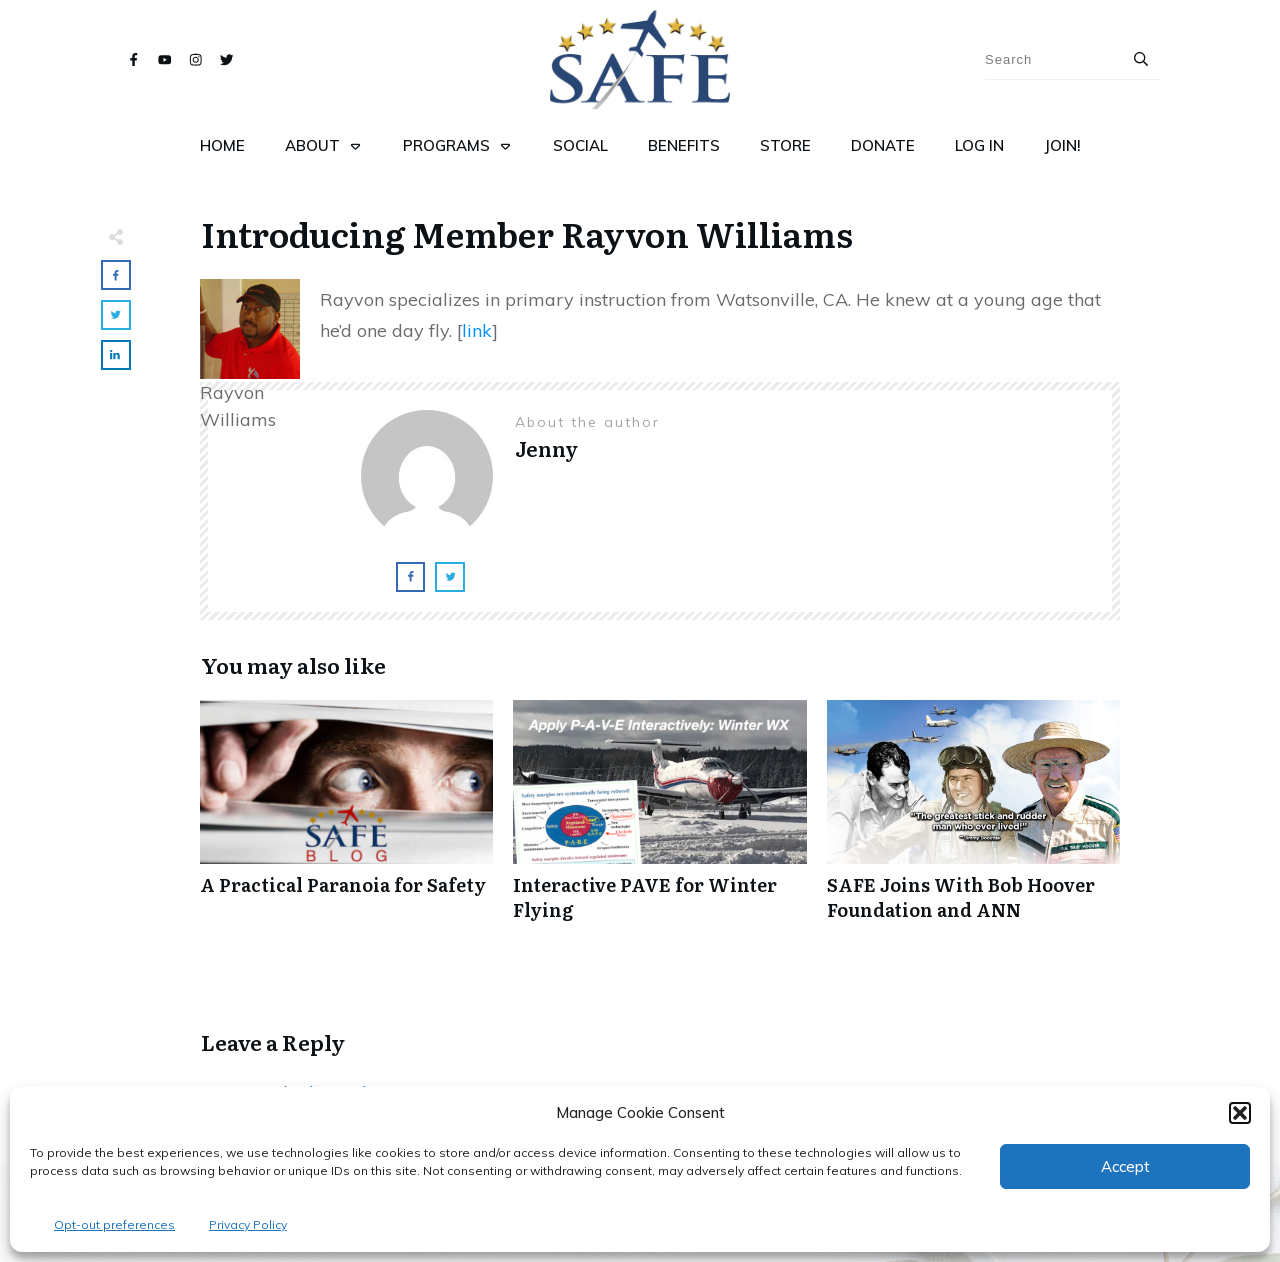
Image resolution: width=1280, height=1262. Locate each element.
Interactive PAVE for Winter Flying (659, 821)
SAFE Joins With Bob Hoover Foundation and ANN (973, 821)
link (477, 330)
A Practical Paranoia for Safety (346, 821)
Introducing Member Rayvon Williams (527, 233)
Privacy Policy (248, 1224)
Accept (1125, 1166)
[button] (1240, 1113)
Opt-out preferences (114, 1224)
